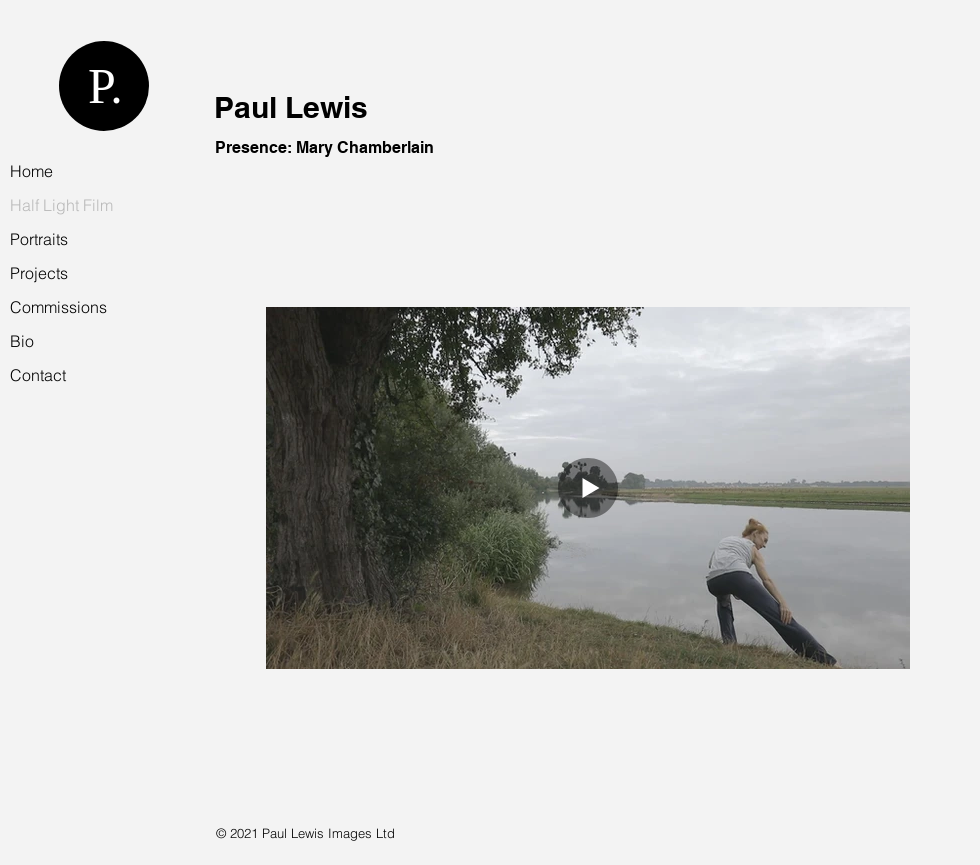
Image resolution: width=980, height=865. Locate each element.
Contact (38, 375)
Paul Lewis (291, 107)
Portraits (39, 239)
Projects (39, 273)
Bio (22, 341)
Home (31, 171)
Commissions (58, 307)
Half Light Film (61, 205)
